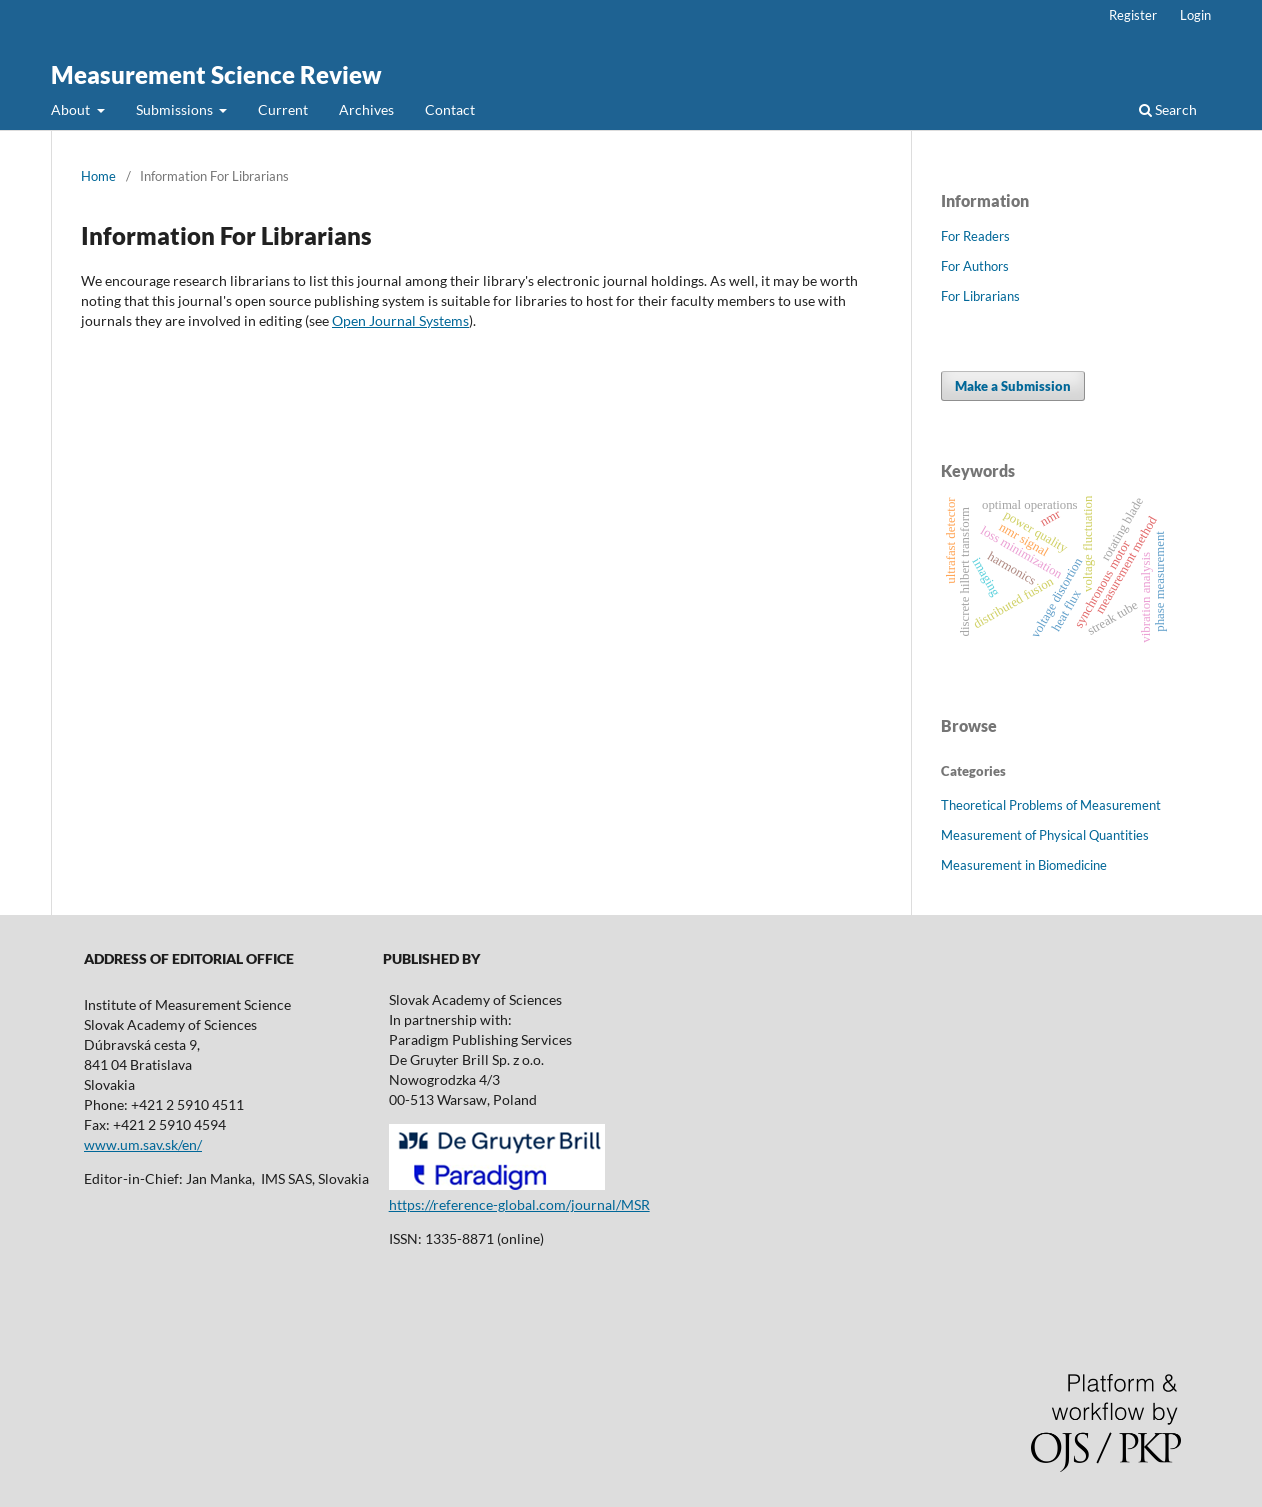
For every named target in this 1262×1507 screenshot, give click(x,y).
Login (1195, 15)
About (72, 109)
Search (1168, 109)
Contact (450, 109)
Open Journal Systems (400, 320)
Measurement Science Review (216, 74)
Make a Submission (1013, 386)
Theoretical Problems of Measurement (1051, 805)
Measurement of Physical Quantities (1045, 835)
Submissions (176, 109)
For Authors (975, 266)
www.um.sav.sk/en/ (143, 1144)
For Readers (975, 236)
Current (283, 109)
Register (1133, 15)
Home (98, 176)
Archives (366, 109)
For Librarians (980, 296)
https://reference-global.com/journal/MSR (519, 1204)
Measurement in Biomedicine (1024, 865)
